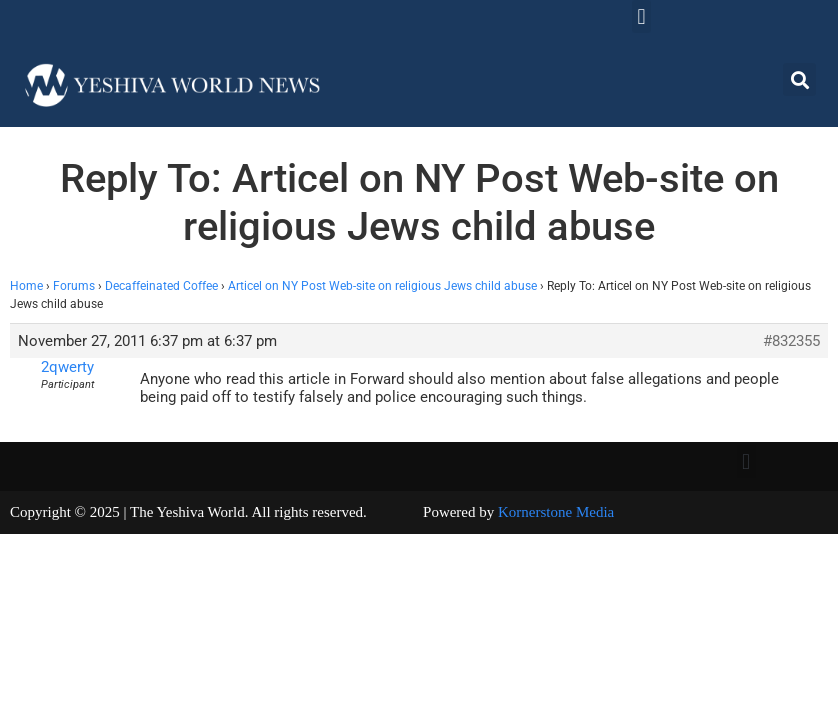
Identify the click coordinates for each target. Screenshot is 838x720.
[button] (641, 16)
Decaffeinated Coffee (161, 286)
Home (26, 286)
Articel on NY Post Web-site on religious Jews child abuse (382, 286)
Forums (74, 286)
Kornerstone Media (556, 512)
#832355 (791, 341)
